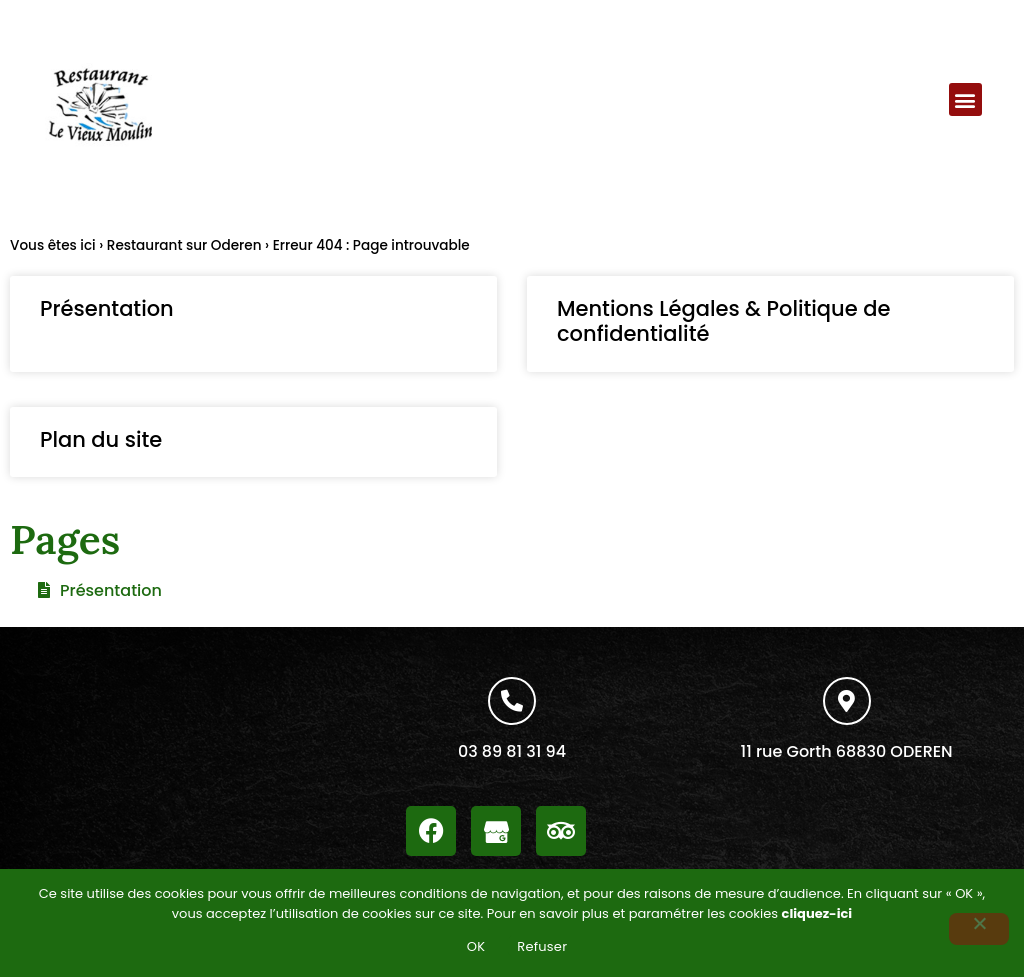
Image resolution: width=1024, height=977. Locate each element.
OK (476, 946)
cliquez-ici (817, 913)
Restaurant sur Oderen (184, 245)
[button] (965, 99)
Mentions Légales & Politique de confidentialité (723, 321)
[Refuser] (979, 929)
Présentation (107, 308)
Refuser (542, 946)
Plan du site (101, 439)
